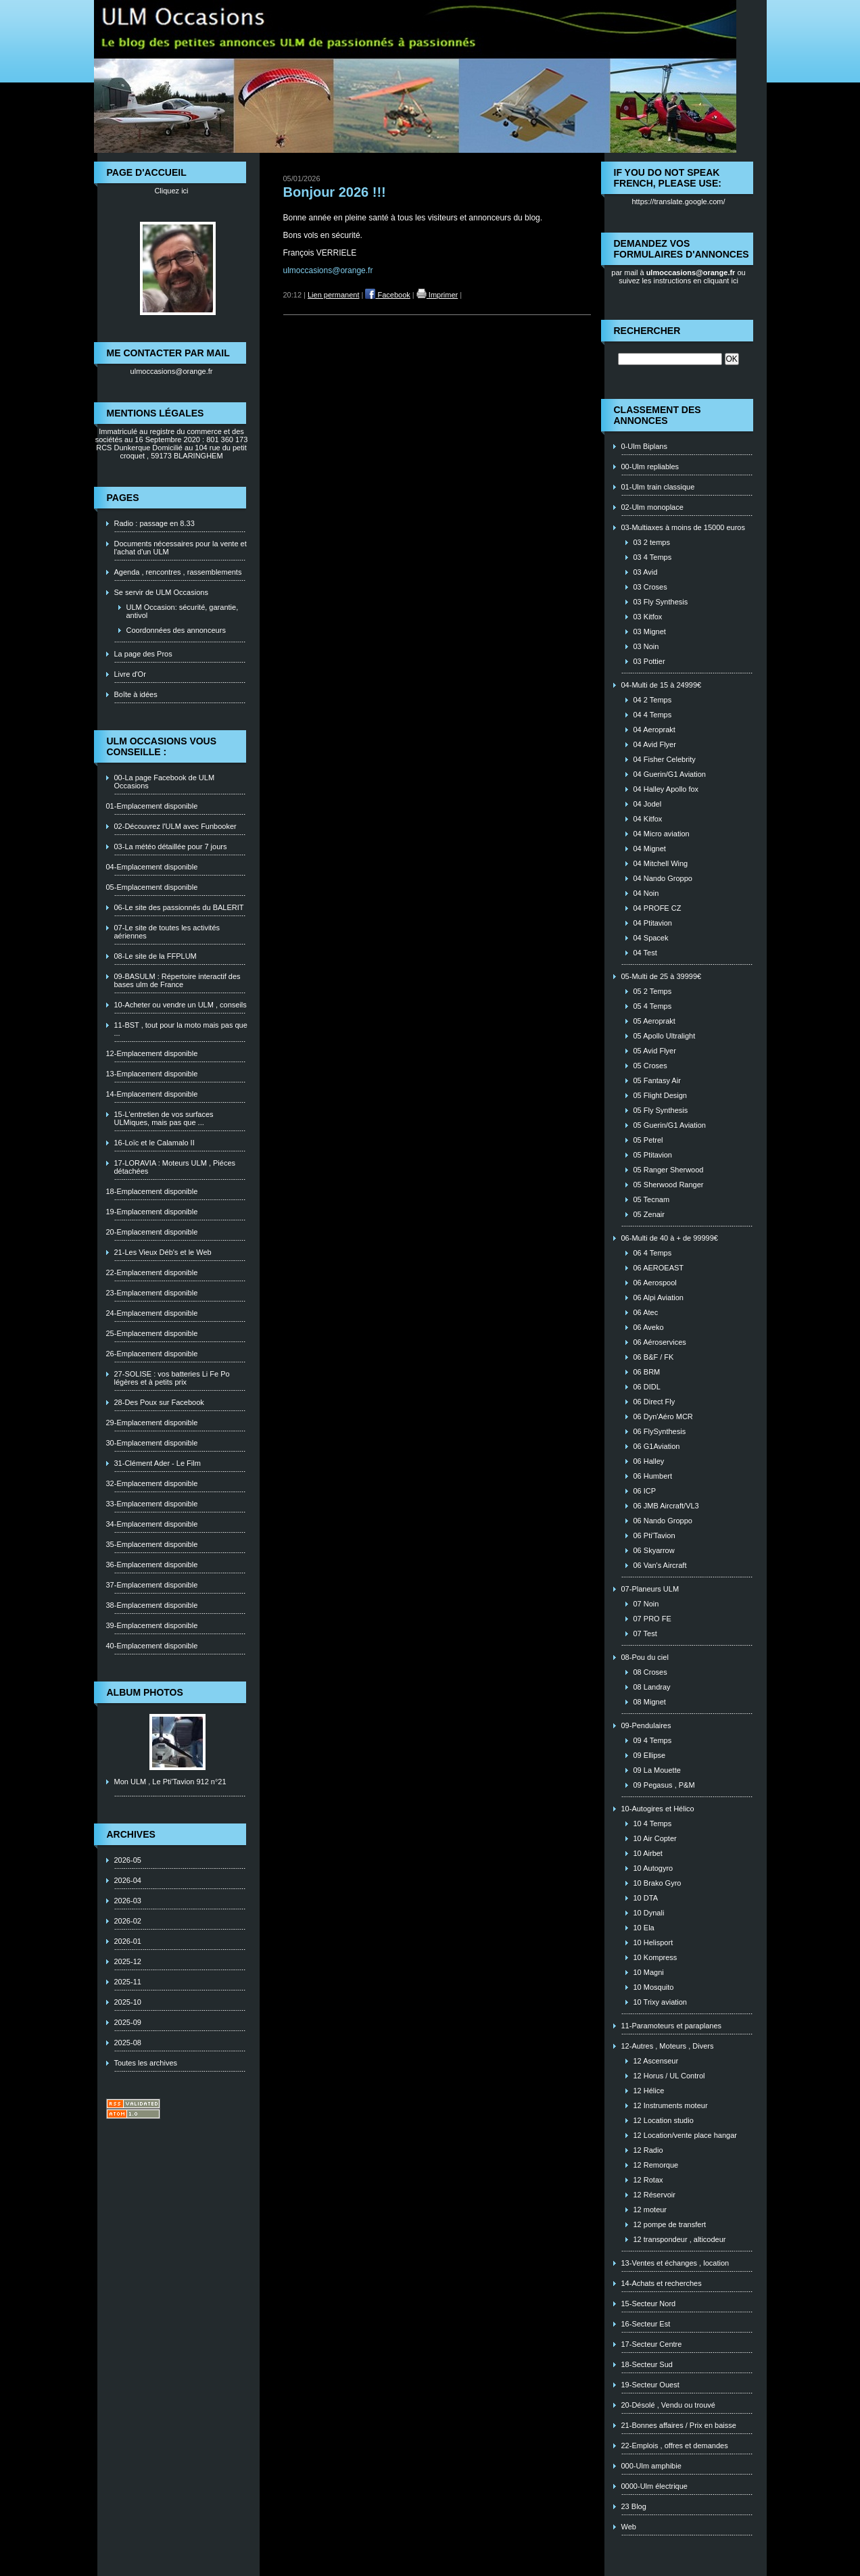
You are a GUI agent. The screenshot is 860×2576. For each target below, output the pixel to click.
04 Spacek (651, 938)
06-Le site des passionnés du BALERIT (179, 907)
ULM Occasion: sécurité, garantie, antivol (182, 611)
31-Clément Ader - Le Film (157, 1463)
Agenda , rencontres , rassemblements (178, 572)
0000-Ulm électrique (654, 2486)
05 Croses (650, 1066)
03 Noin (646, 646)
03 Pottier (649, 661)
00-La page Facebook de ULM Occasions (164, 781)
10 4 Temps (653, 1823)
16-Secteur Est (646, 2324)
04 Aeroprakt (654, 729)
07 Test (645, 1633)
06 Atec (646, 1312)
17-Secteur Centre (651, 2344)
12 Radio (648, 2150)
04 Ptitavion (653, 923)
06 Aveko (649, 1327)
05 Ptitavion (653, 1155)
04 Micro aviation (662, 834)
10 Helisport (653, 1942)
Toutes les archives (146, 2063)
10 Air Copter (655, 1838)
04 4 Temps (653, 715)
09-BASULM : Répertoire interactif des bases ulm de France (177, 980)
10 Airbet (648, 1853)
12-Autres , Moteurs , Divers (667, 2046)
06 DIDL (647, 1387)
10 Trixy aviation (660, 2002)
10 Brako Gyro (658, 1883)
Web (628, 2527)
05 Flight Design (661, 1095)
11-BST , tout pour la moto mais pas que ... (180, 1029)
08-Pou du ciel (645, 1657)
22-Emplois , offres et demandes (674, 2445)
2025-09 (127, 2022)
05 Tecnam (652, 1199)
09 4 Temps (653, 1740)
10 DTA (646, 1898)
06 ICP (645, 1491)
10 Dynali (649, 1913)
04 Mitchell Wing (661, 863)
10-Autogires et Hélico (657, 1809)
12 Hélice (649, 2090)
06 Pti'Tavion (654, 1535)
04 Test (645, 953)
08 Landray (652, 1687)
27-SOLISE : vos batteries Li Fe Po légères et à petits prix (172, 1378)
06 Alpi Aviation (659, 1297)
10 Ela (644, 1928)
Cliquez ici (171, 191)
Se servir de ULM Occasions (161, 592)
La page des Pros (143, 654)
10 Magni (649, 1972)
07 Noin (646, 1604)
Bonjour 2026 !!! (334, 192)
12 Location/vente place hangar (686, 2135)
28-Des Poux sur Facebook (159, 1402)
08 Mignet (650, 1702)
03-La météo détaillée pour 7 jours (170, 846)
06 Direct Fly (654, 1402)
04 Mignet (650, 848)
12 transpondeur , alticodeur (680, 2239)
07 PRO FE (652, 1619)
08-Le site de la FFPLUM (155, 956)
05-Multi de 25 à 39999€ (661, 976)
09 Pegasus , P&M (664, 1785)
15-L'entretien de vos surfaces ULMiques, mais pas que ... (164, 1118)
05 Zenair (649, 1214)
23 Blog (633, 2506)
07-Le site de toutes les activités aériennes (167, 932)
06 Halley (649, 1461)
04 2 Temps (653, 700)
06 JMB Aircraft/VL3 (666, 1506)
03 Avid (646, 572)
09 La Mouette (657, 1770)
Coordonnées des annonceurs (176, 630)
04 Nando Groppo (663, 878)
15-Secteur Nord (648, 2303)
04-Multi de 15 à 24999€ (661, 685)
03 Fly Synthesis (661, 602)
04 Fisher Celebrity (665, 759)
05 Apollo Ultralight (665, 1036)
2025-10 (127, 2002)
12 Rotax (648, 2180)
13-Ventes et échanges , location (675, 2263)
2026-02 (127, 1921)
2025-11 (127, 1982)
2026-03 (127, 1901)
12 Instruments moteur (671, 2105)
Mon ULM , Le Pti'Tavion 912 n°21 (170, 1782)
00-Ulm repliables (650, 466)
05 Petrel (648, 1140)
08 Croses (650, 1672)
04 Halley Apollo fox (666, 789)
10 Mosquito (654, 1987)
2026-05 (127, 1860)
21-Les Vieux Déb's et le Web (163, 1252)
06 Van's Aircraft (660, 1565)
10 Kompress (655, 1957)
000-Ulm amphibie (651, 2466)
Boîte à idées (136, 694)
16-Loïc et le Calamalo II (154, 1143)
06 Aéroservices (660, 1342)
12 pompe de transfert (670, 2224)
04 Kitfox (648, 819)
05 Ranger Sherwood (669, 1170)
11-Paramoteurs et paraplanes (671, 2026)
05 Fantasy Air (657, 1080)
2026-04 (127, 1880)
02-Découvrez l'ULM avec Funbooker (175, 826)
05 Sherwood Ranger (669, 1184)
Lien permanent (333, 295)
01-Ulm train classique (658, 487)
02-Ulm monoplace (652, 507)
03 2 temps (652, 542)
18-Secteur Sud (647, 2364)
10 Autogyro (653, 1868)
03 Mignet (650, 631)
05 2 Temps (653, 991)
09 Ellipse (650, 1755)
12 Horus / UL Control (669, 2076)
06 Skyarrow (654, 1550)
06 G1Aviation (657, 1446)
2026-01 (127, 1941)
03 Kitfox (648, 617)
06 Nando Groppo (663, 1521)
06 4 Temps (653, 1253)
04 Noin (646, 893)
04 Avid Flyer (655, 744)
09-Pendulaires (646, 1725)
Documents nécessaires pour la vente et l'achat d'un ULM (180, 548)
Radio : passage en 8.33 (154, 523)
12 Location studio (664, 2120)
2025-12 (127, 1961)
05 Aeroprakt (654, 1021)
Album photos (145, 1692)
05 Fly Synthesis (661, 1110)
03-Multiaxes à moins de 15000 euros (683, 527)
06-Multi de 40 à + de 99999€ (669, 1238)
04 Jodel (648, 804)
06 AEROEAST (659, 1268)
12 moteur (650, 2209)
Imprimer (437, 295)
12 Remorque (656, 2165)
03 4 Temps (653, 557)
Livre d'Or (130, 674)
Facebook (387, 295)
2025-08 (127, 2042)
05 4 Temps (653, 1006)
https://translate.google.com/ (678, 201)
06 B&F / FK (654, 1357)
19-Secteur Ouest (650, 2385)
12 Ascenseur (656, 2061)
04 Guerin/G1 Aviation (670, 774)
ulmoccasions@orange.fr (171, 371)
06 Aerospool (655, 1283)
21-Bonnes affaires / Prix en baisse (678, 2425)
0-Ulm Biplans (644, 446)
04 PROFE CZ (658, 908)
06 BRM (647, 1372)
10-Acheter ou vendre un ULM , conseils (180, 1005)
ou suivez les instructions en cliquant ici (682, 276)
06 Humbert (653, 1476)
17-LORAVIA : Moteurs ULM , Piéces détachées (175, 1167)
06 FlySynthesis (660, 1431)
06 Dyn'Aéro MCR (663, 1416)
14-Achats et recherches (661, 2283)
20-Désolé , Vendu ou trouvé (668, 2405)
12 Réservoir (654, 2195)
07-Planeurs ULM (650, 1589)
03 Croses (650, 587)
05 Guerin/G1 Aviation (670, 1125)
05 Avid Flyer (655, 1051)
